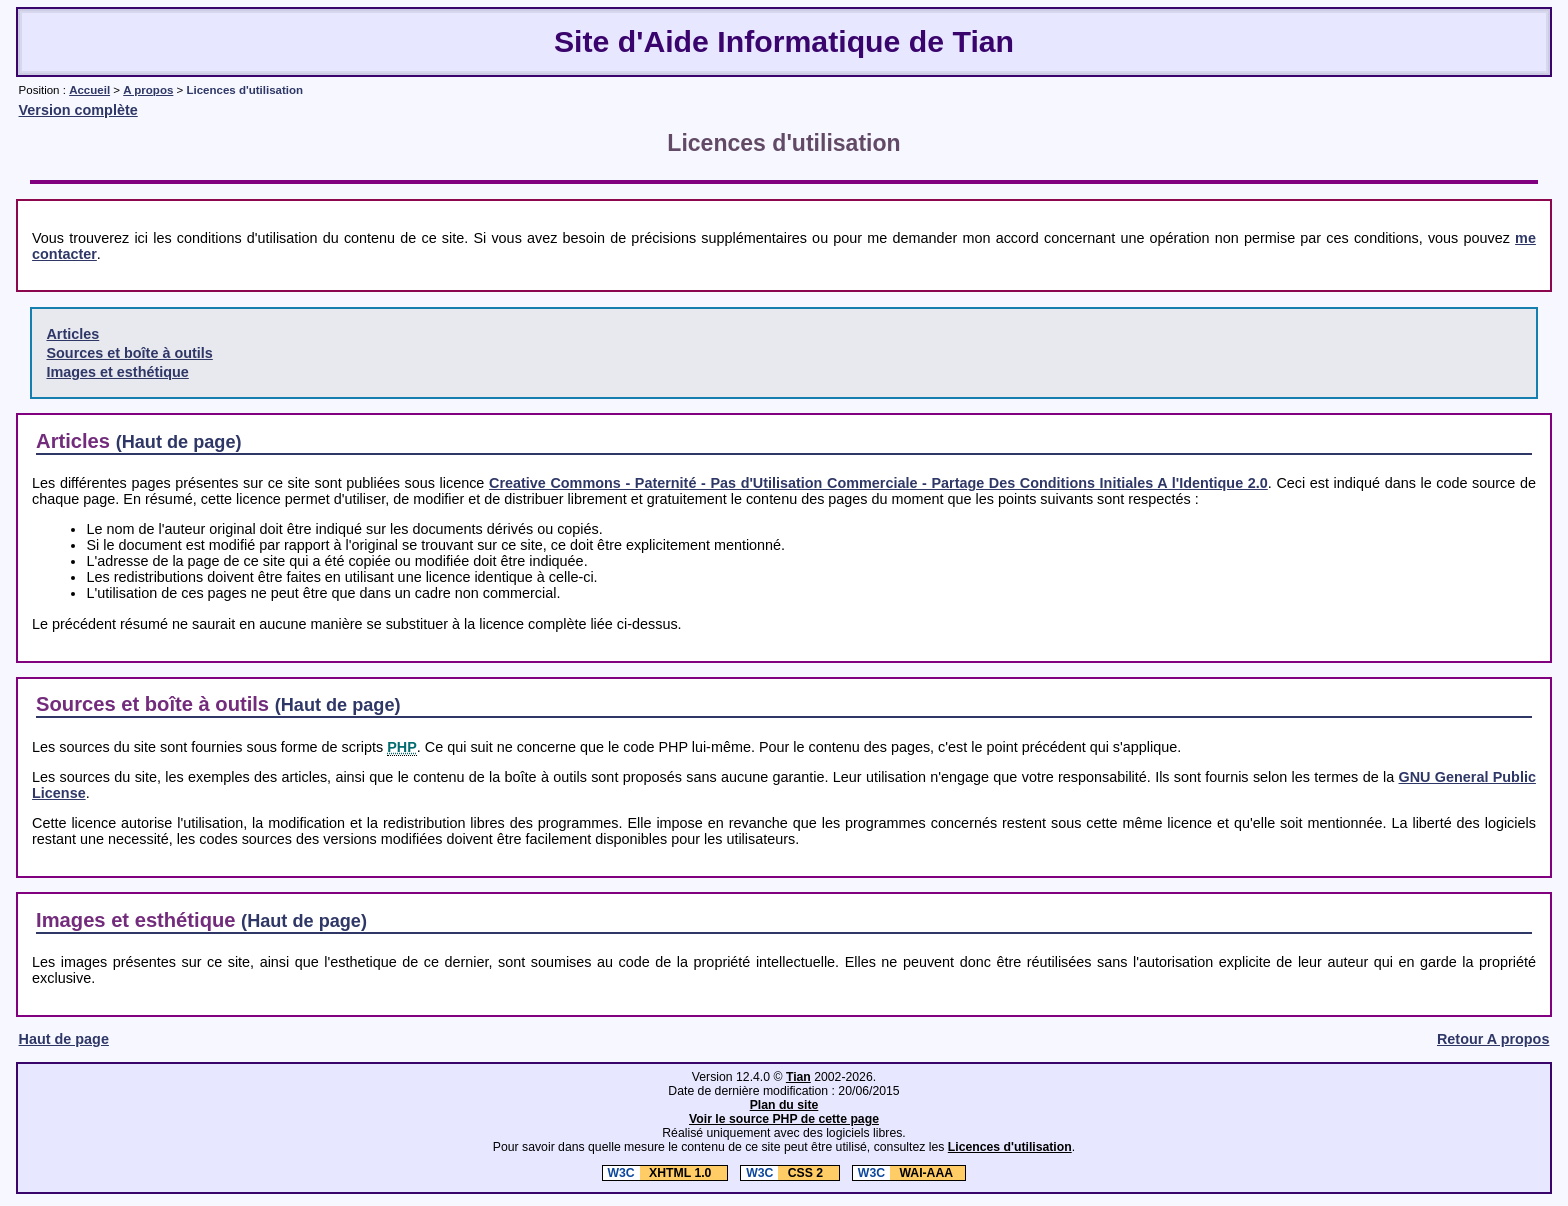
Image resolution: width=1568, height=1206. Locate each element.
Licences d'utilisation (1010, 1147)
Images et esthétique (117, 372)
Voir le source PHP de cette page (784, 1119)
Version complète (78, 110)
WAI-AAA (903, 1173)
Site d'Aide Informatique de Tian (784, 41)
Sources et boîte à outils (129, 353)
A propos (148, 90)
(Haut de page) (179, 442)
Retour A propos (1493, 1039)
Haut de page (64, 1039)
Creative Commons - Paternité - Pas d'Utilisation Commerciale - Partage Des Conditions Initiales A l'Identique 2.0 (878, 483)
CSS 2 (783, 1173)
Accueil (89, 90)
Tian (798, 1077)
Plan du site (784, 1105)
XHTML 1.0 (659, 1173)
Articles (72, 334)
